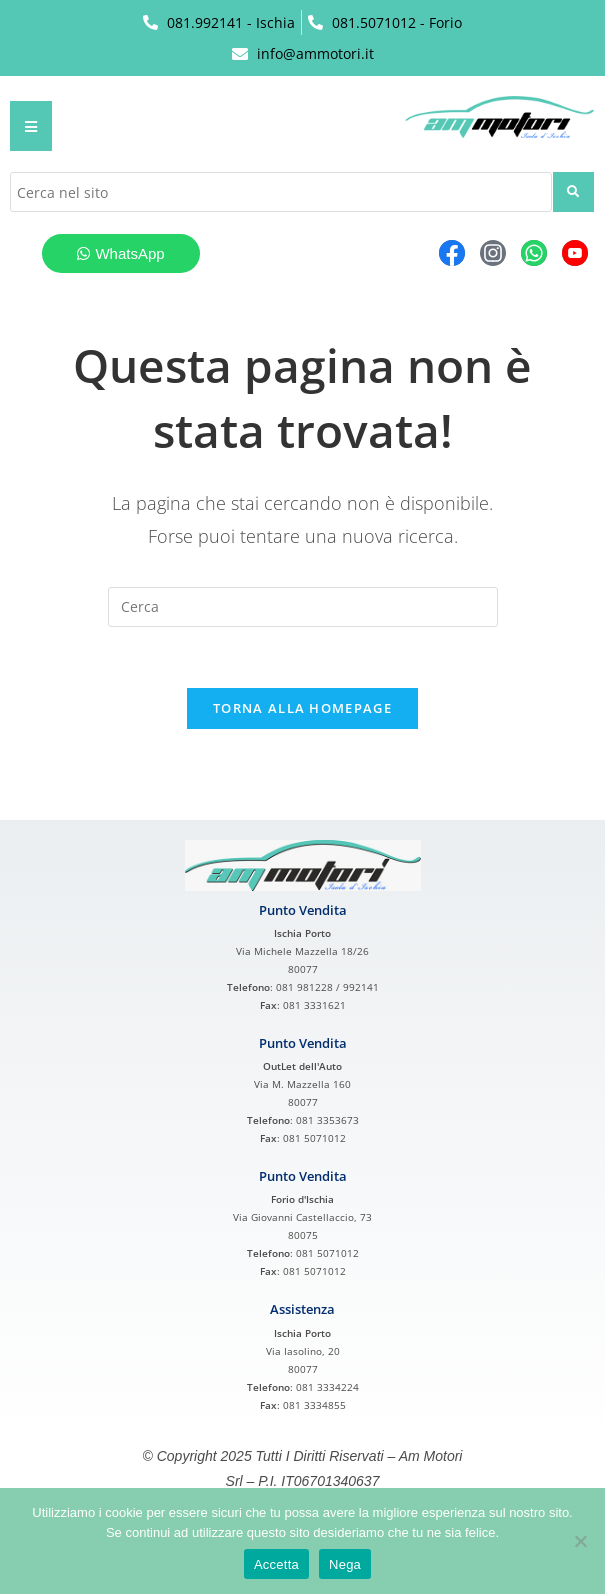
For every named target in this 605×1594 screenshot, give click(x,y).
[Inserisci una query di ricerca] (303, 607)
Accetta (276, 1564)
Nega (345, 1564)
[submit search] (573, 192)
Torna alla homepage (302, 708)
